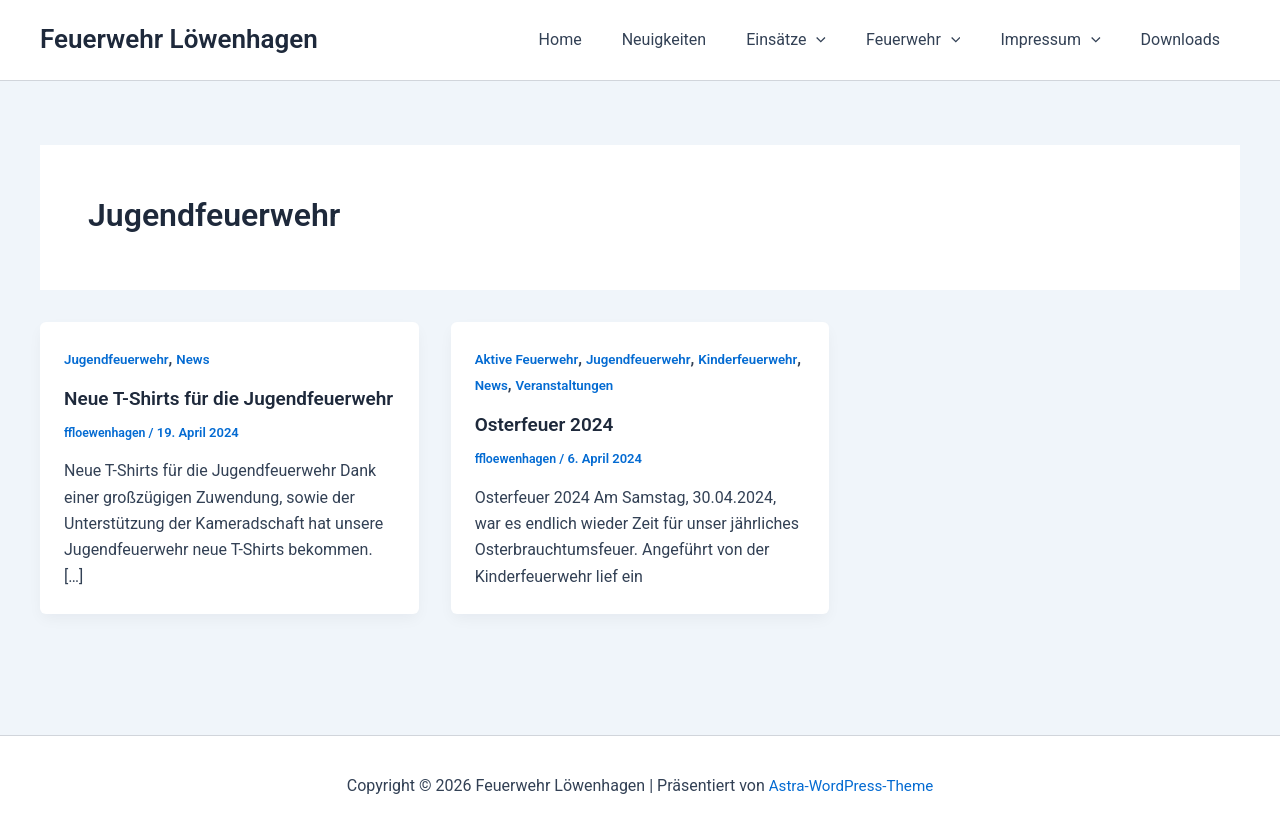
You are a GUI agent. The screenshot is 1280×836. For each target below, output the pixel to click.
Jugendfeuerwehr (119, 359)
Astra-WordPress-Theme (851, 785)
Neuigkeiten (700, 39)
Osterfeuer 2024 (548, 424)
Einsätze (814, 40)
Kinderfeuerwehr (527, 385)
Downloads (1184, 39)
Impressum (1062, 40)
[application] (844, 40)
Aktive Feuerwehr (529, 359)
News (199, 359)
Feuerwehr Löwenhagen (179, 39)
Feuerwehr (933, 40)
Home (604, 39)
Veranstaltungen (681, 385)
